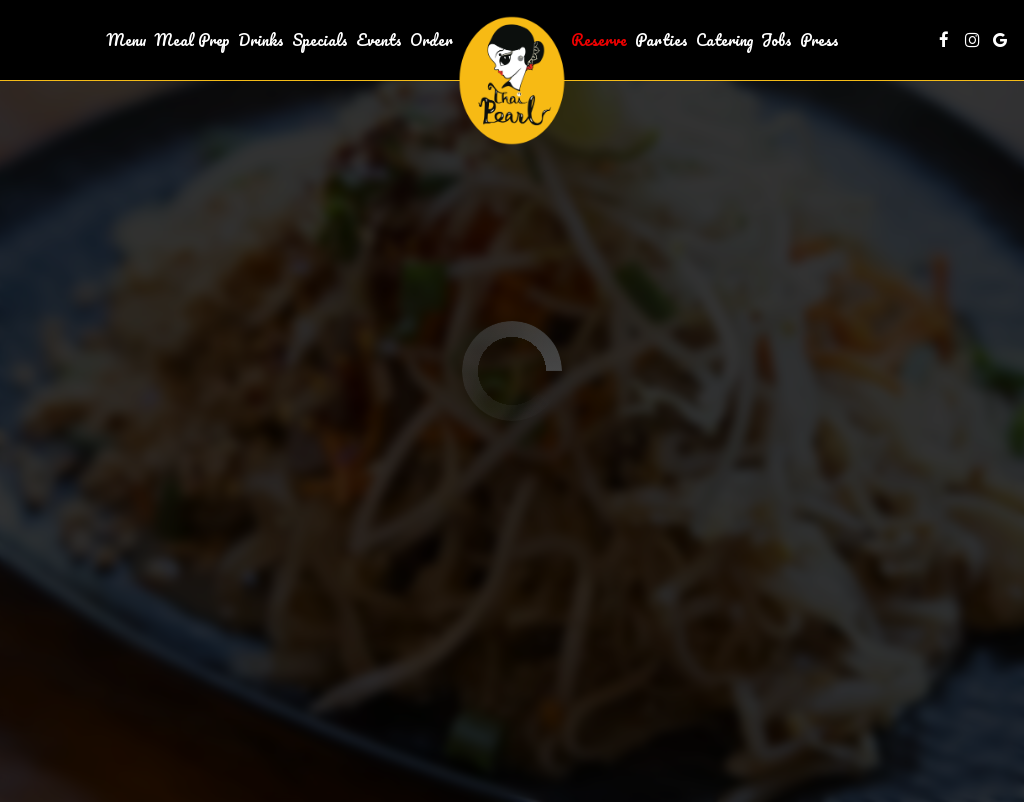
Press (819, 40)
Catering (724, 40)
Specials (320, 40)
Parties (661, 40)
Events (379, 40)
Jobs (776, 40)
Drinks (261, 40)
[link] (512, 80)
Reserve (599, 40)
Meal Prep (192, 40)
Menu (127, 40)
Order (431, 40)
